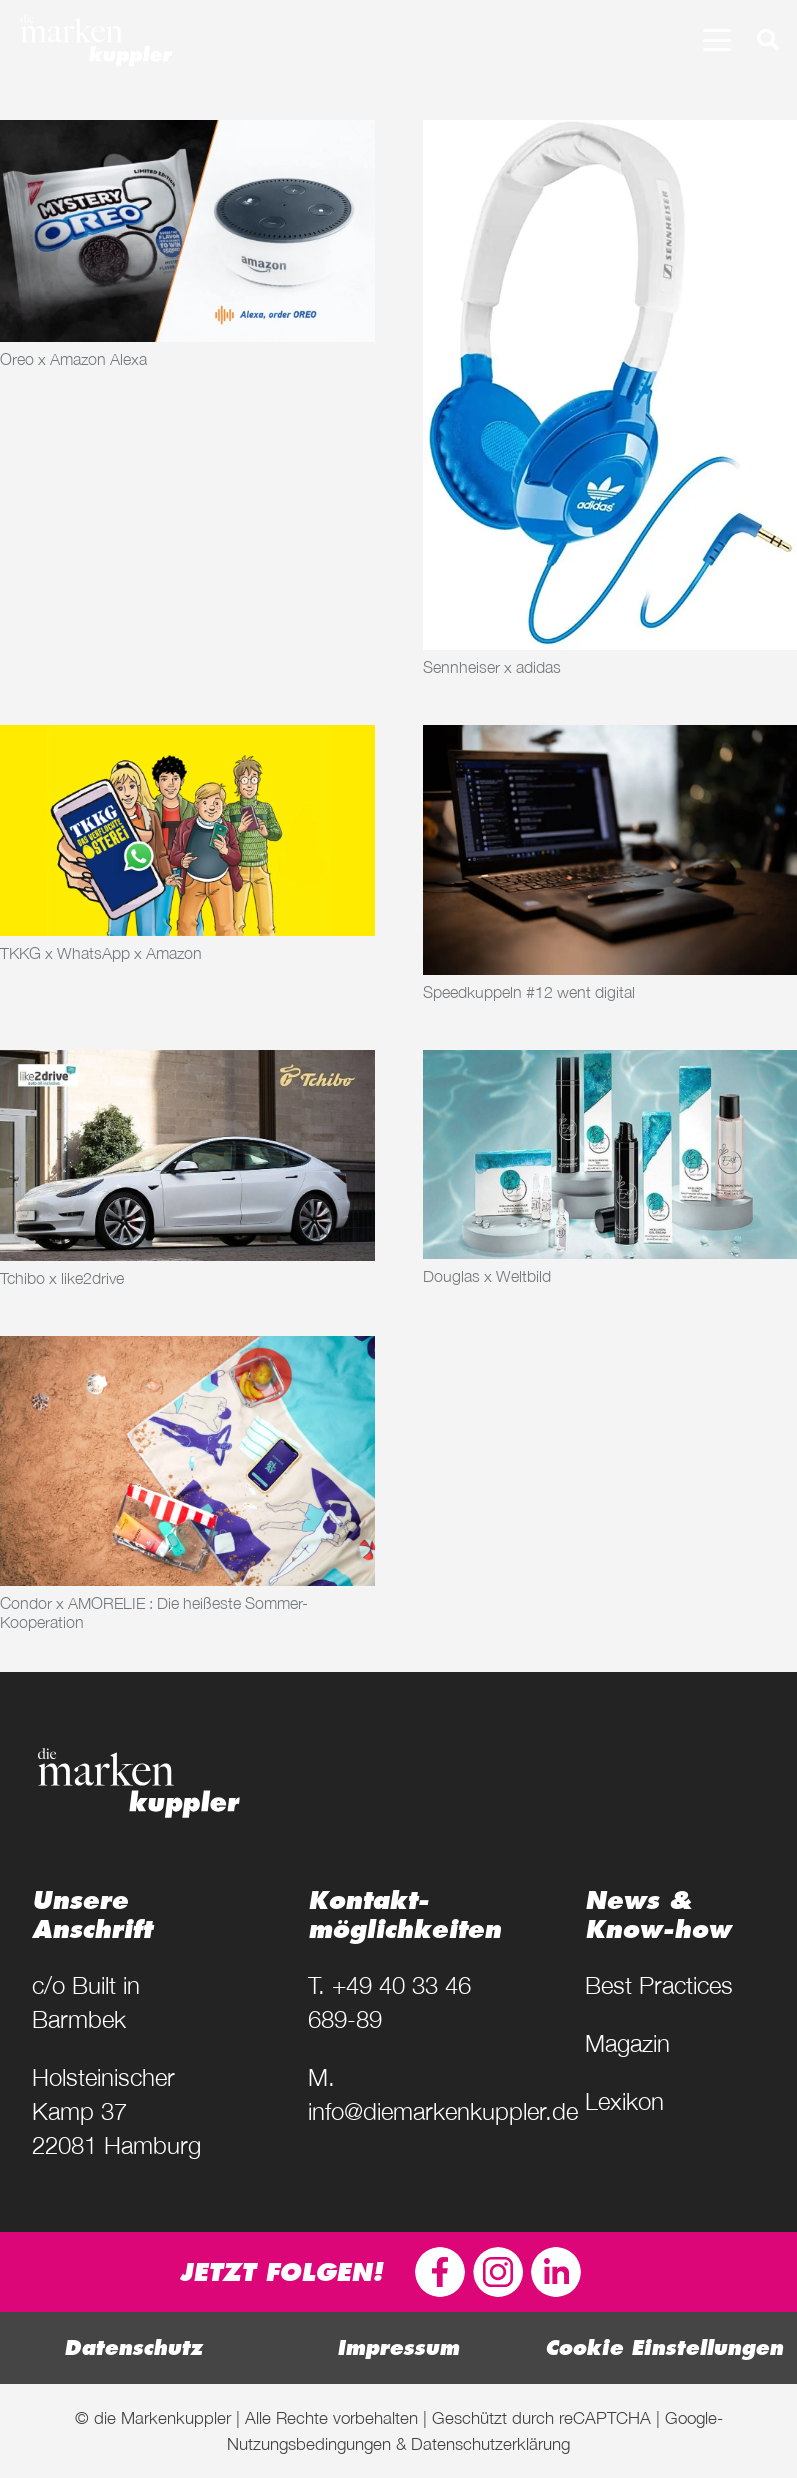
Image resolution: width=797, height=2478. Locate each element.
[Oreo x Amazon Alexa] (187, 231)
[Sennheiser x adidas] (610, 385)
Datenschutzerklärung (490, 2443)
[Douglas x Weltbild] (610, 1154)
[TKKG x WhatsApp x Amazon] (187, 830)
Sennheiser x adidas (492, 667)
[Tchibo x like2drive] (187, 1155)
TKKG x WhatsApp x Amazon (101, 953)
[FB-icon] (440, 2272)
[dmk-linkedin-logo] (556, 2272)
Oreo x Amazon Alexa (73, 359)
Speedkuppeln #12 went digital (529, 992)
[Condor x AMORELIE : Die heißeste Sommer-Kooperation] (187, 1461)
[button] (717, 40)
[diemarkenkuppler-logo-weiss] (96, 40)
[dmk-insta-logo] (498, 2272)
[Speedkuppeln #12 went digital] (610, 850)
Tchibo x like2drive (62, 1278)
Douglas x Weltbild (487, 1276)
